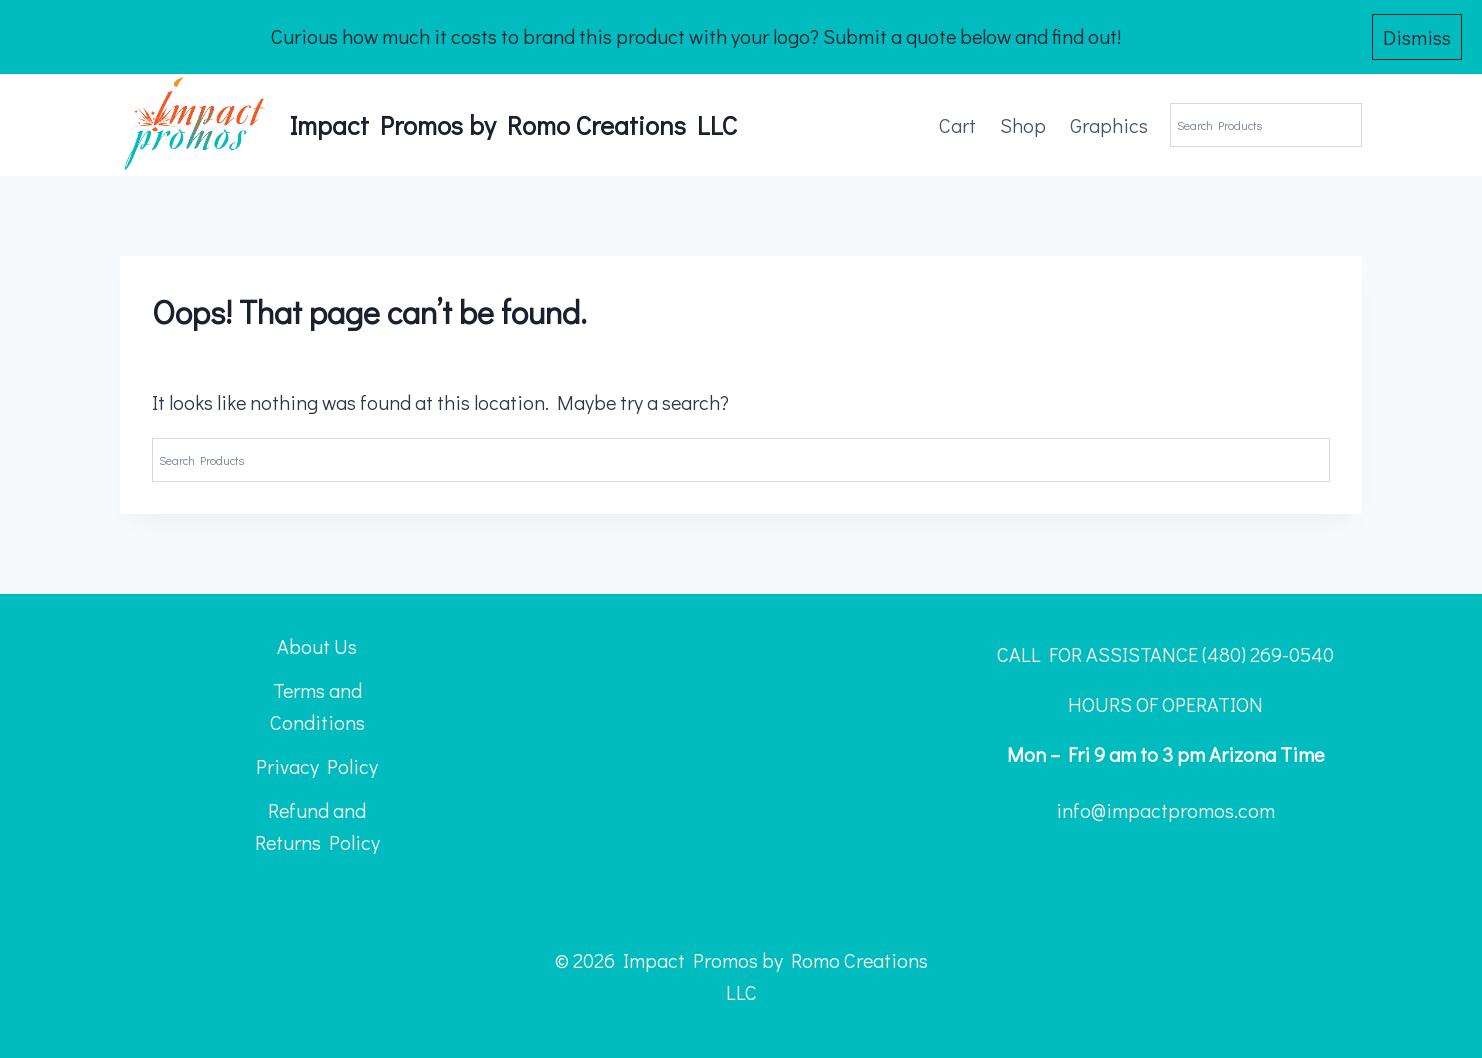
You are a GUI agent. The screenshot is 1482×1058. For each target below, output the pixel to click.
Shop (1023, 125)
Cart (957, 125)
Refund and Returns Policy (317, 826)
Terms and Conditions (317, 706)
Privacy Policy (317, 766)
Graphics (1109, 125)
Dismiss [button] (1417, 37)
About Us (317, 646)
